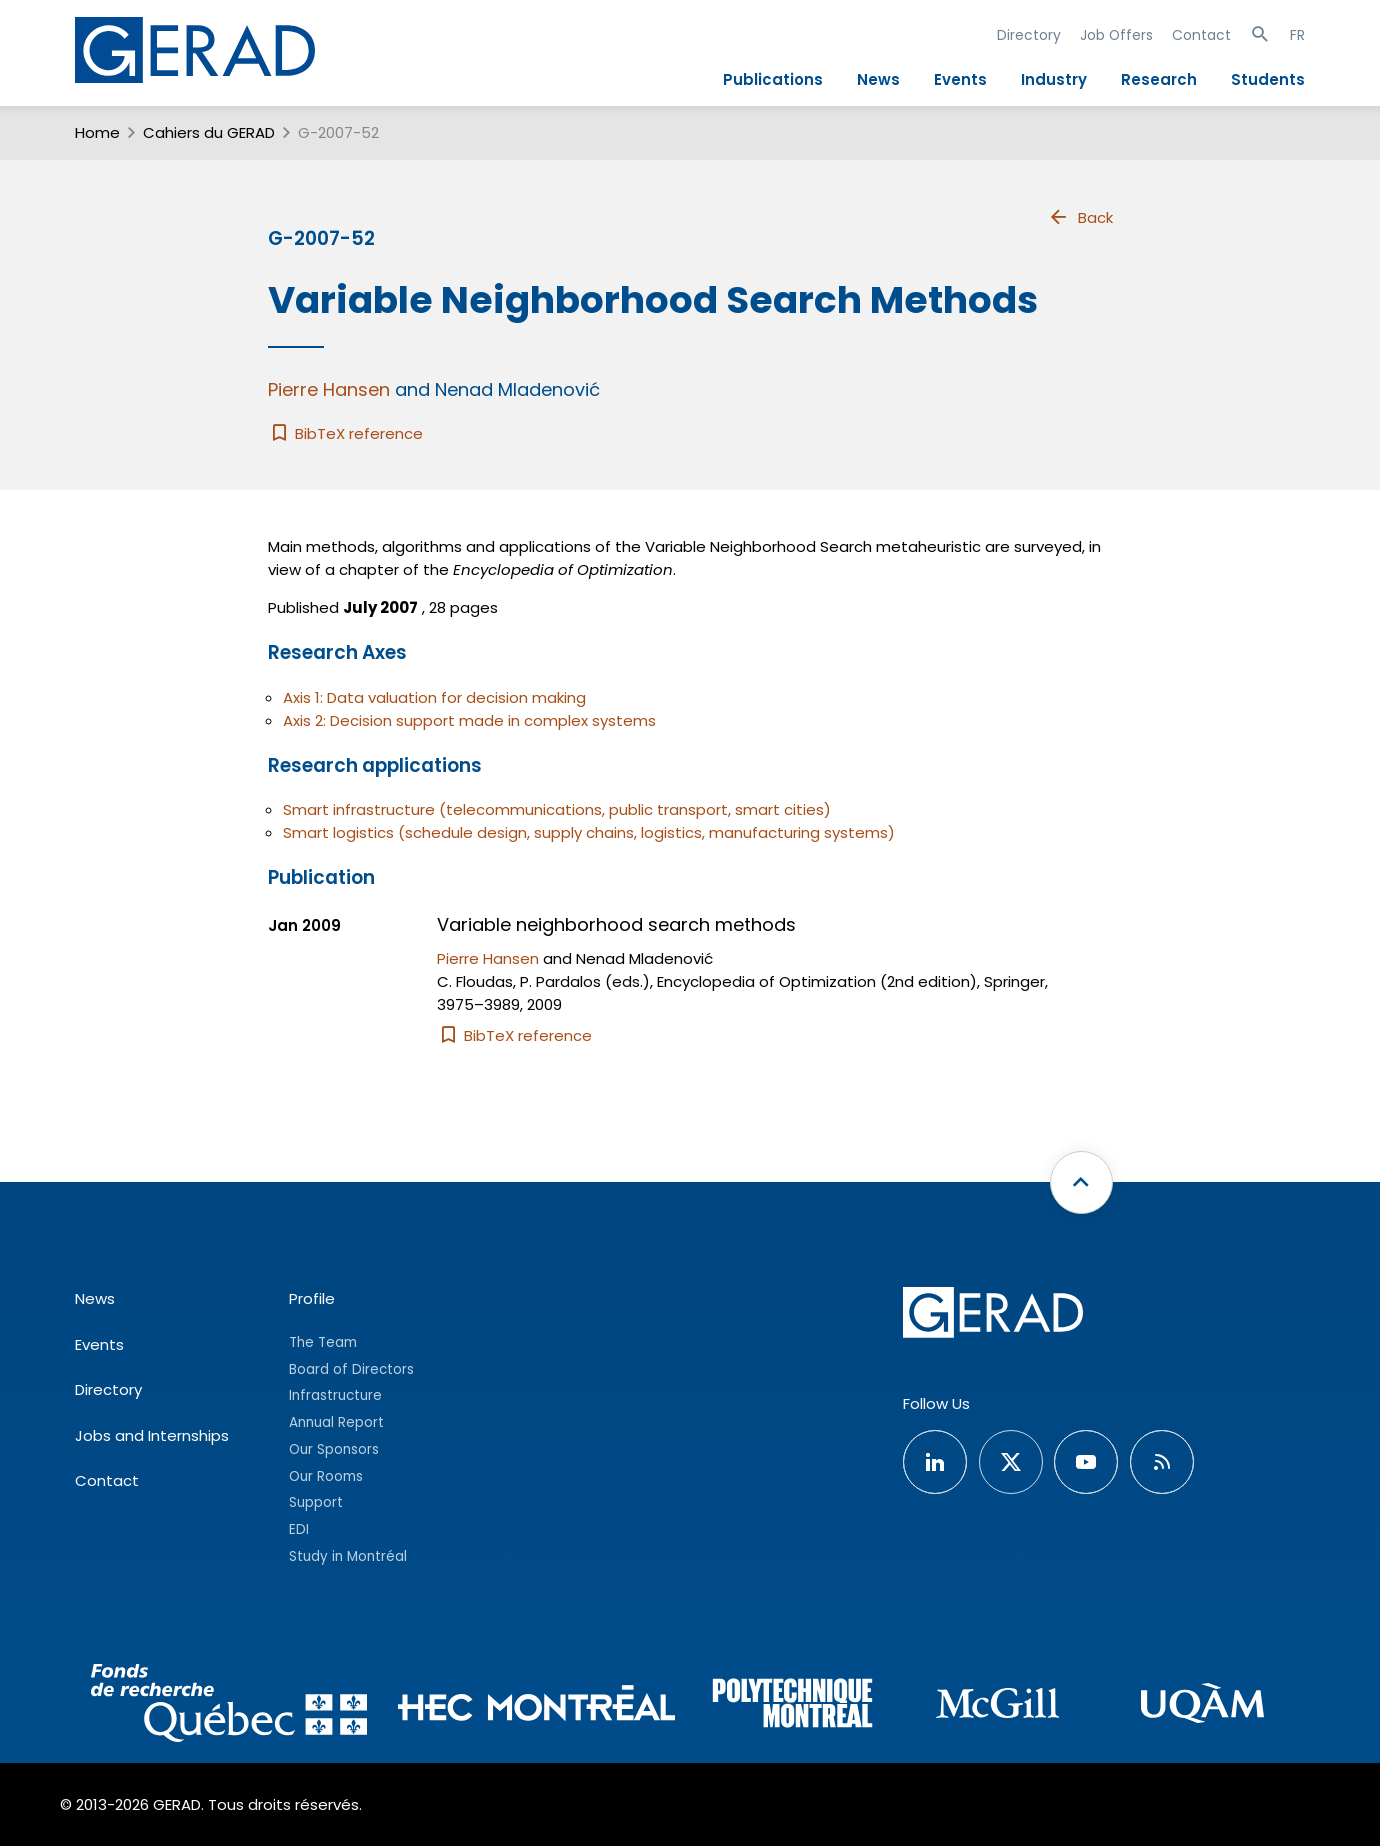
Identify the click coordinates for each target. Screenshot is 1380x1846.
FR (1297, 35)
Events (960, 79)
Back (1080, 217)
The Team (323, 1342)
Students (1268, 79)
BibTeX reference (345, 433)
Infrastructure (335, 1395)
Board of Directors (351, 1369)
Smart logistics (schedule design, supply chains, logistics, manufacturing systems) (589, 832)
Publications (773, 79)
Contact (1201, 35)
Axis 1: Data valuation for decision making (434, 697)
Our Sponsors (334, 1449)
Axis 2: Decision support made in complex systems (469, 720)
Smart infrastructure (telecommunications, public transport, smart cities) (557, 809)
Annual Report (336, 1422)
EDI (299, 1529)
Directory (1029, 35)
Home (97, 132)
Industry (1054, 79)
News (878, 79)
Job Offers (1116, 35)
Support (316, 1502)
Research (1159, 79)
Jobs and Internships (152, 1435)
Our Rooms (326, 1476)
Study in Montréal (348, 1556)
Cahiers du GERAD (209, 132)
